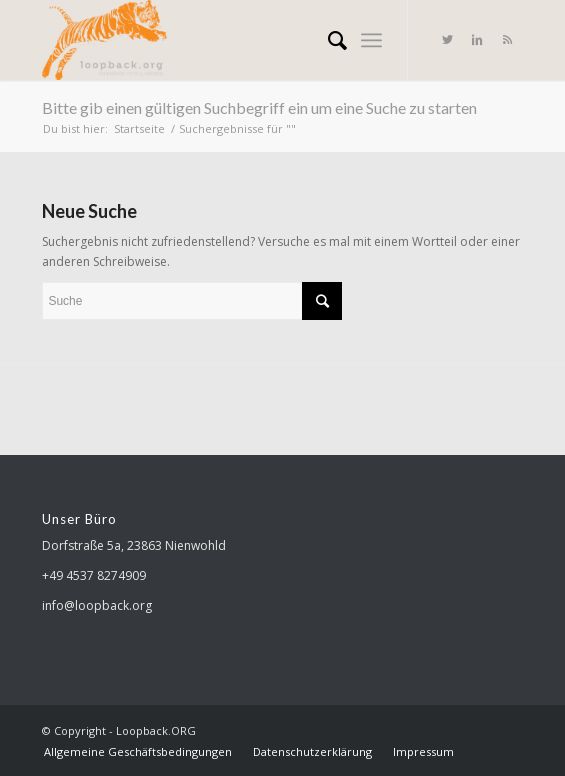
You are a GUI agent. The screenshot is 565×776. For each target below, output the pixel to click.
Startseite (139, 128)
